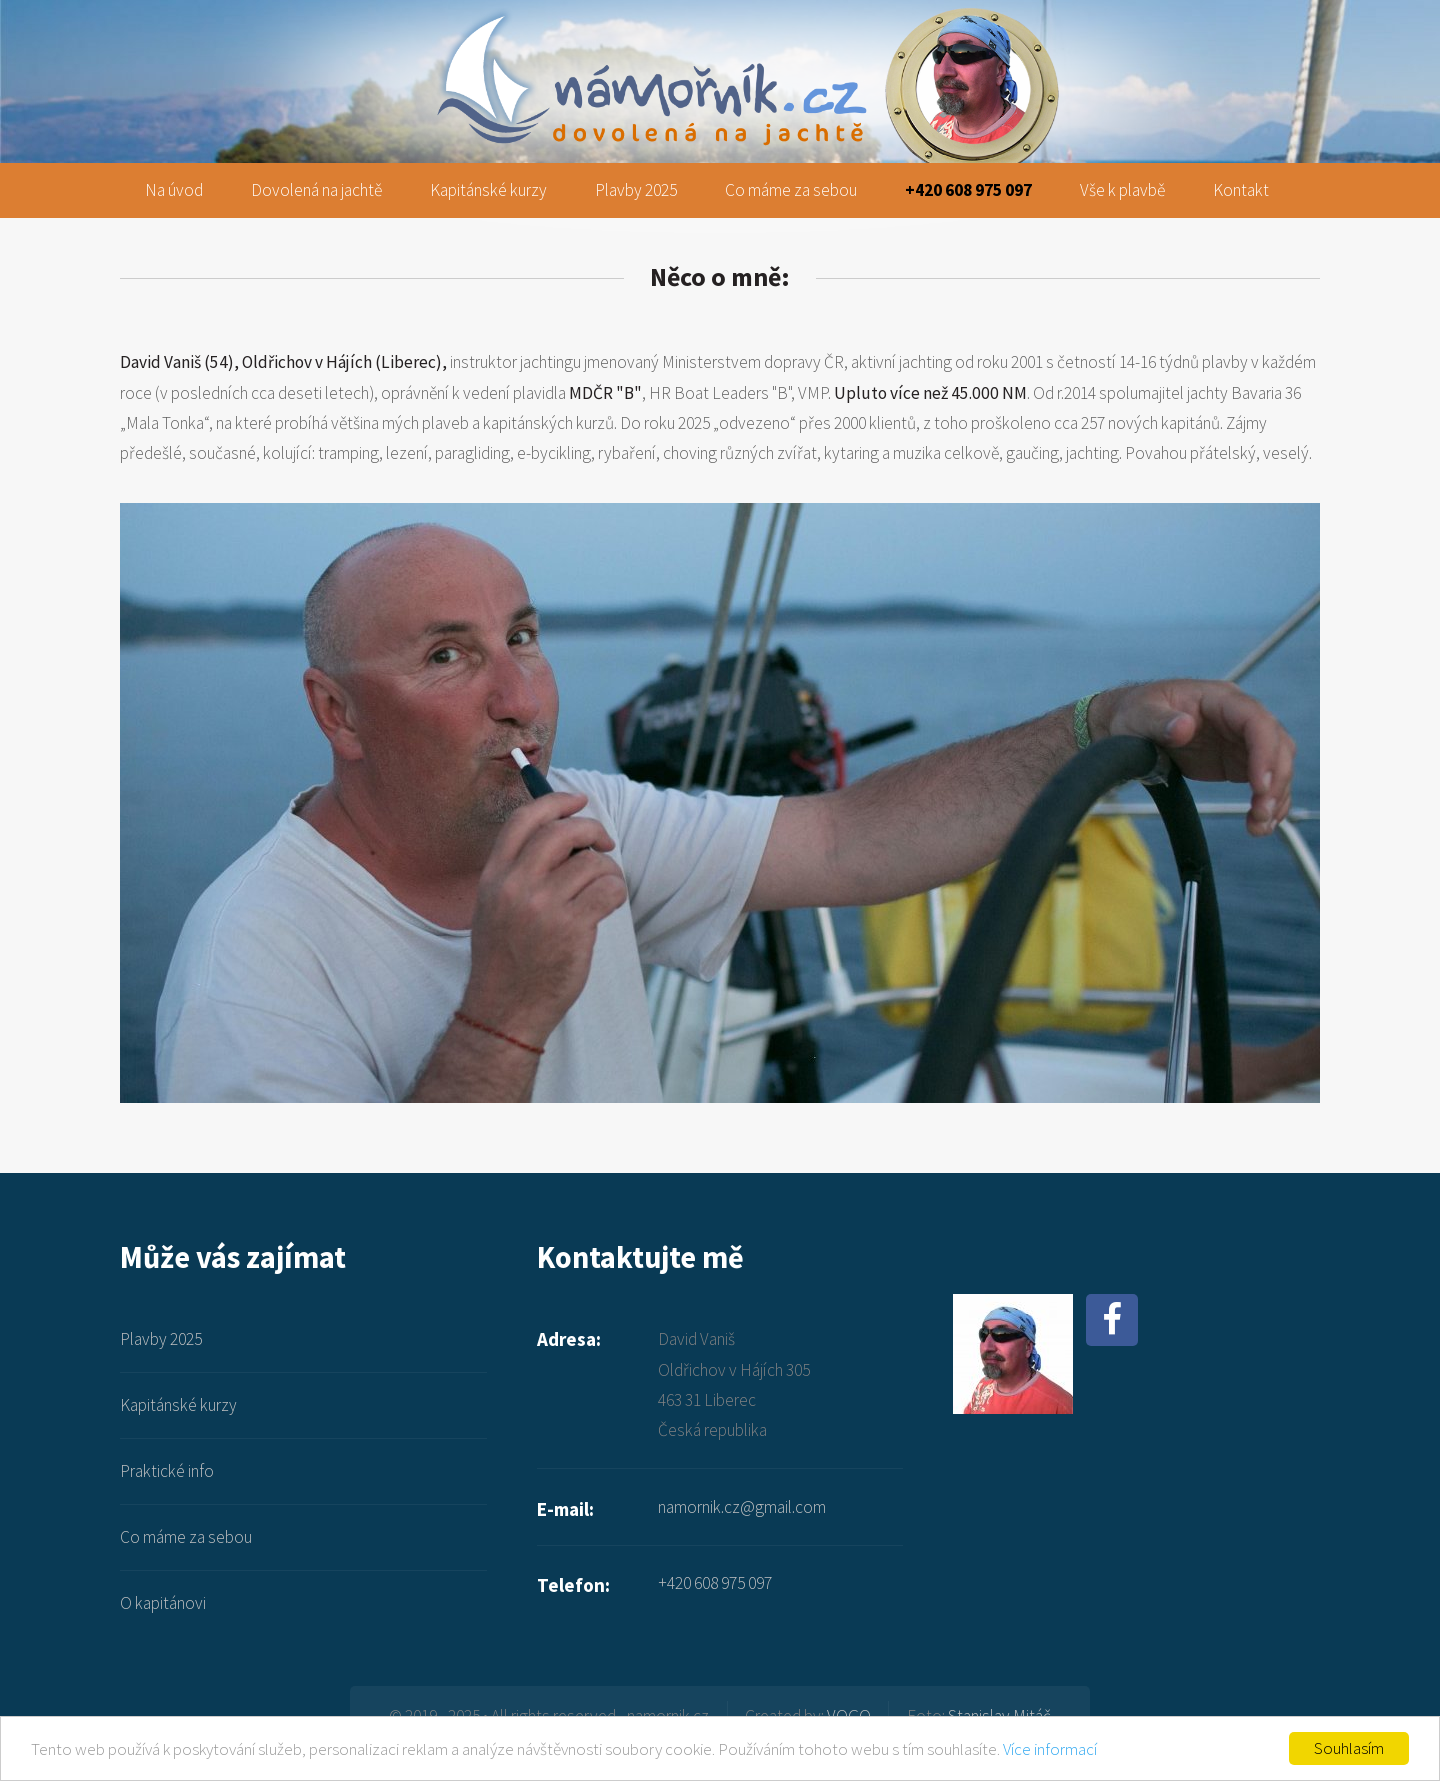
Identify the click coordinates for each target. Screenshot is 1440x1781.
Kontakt (1241, 190)
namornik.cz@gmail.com (742, 1507)
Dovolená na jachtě (316, 190)
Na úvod (174, 190)
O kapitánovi (163, 1603)
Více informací (1050, 1749)
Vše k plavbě (1122, 190)
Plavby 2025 (636, 190)
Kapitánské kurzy (488, 190)
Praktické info (167, 1471)
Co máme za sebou (791, 190)
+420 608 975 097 (968, 190)
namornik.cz (720, 32)
